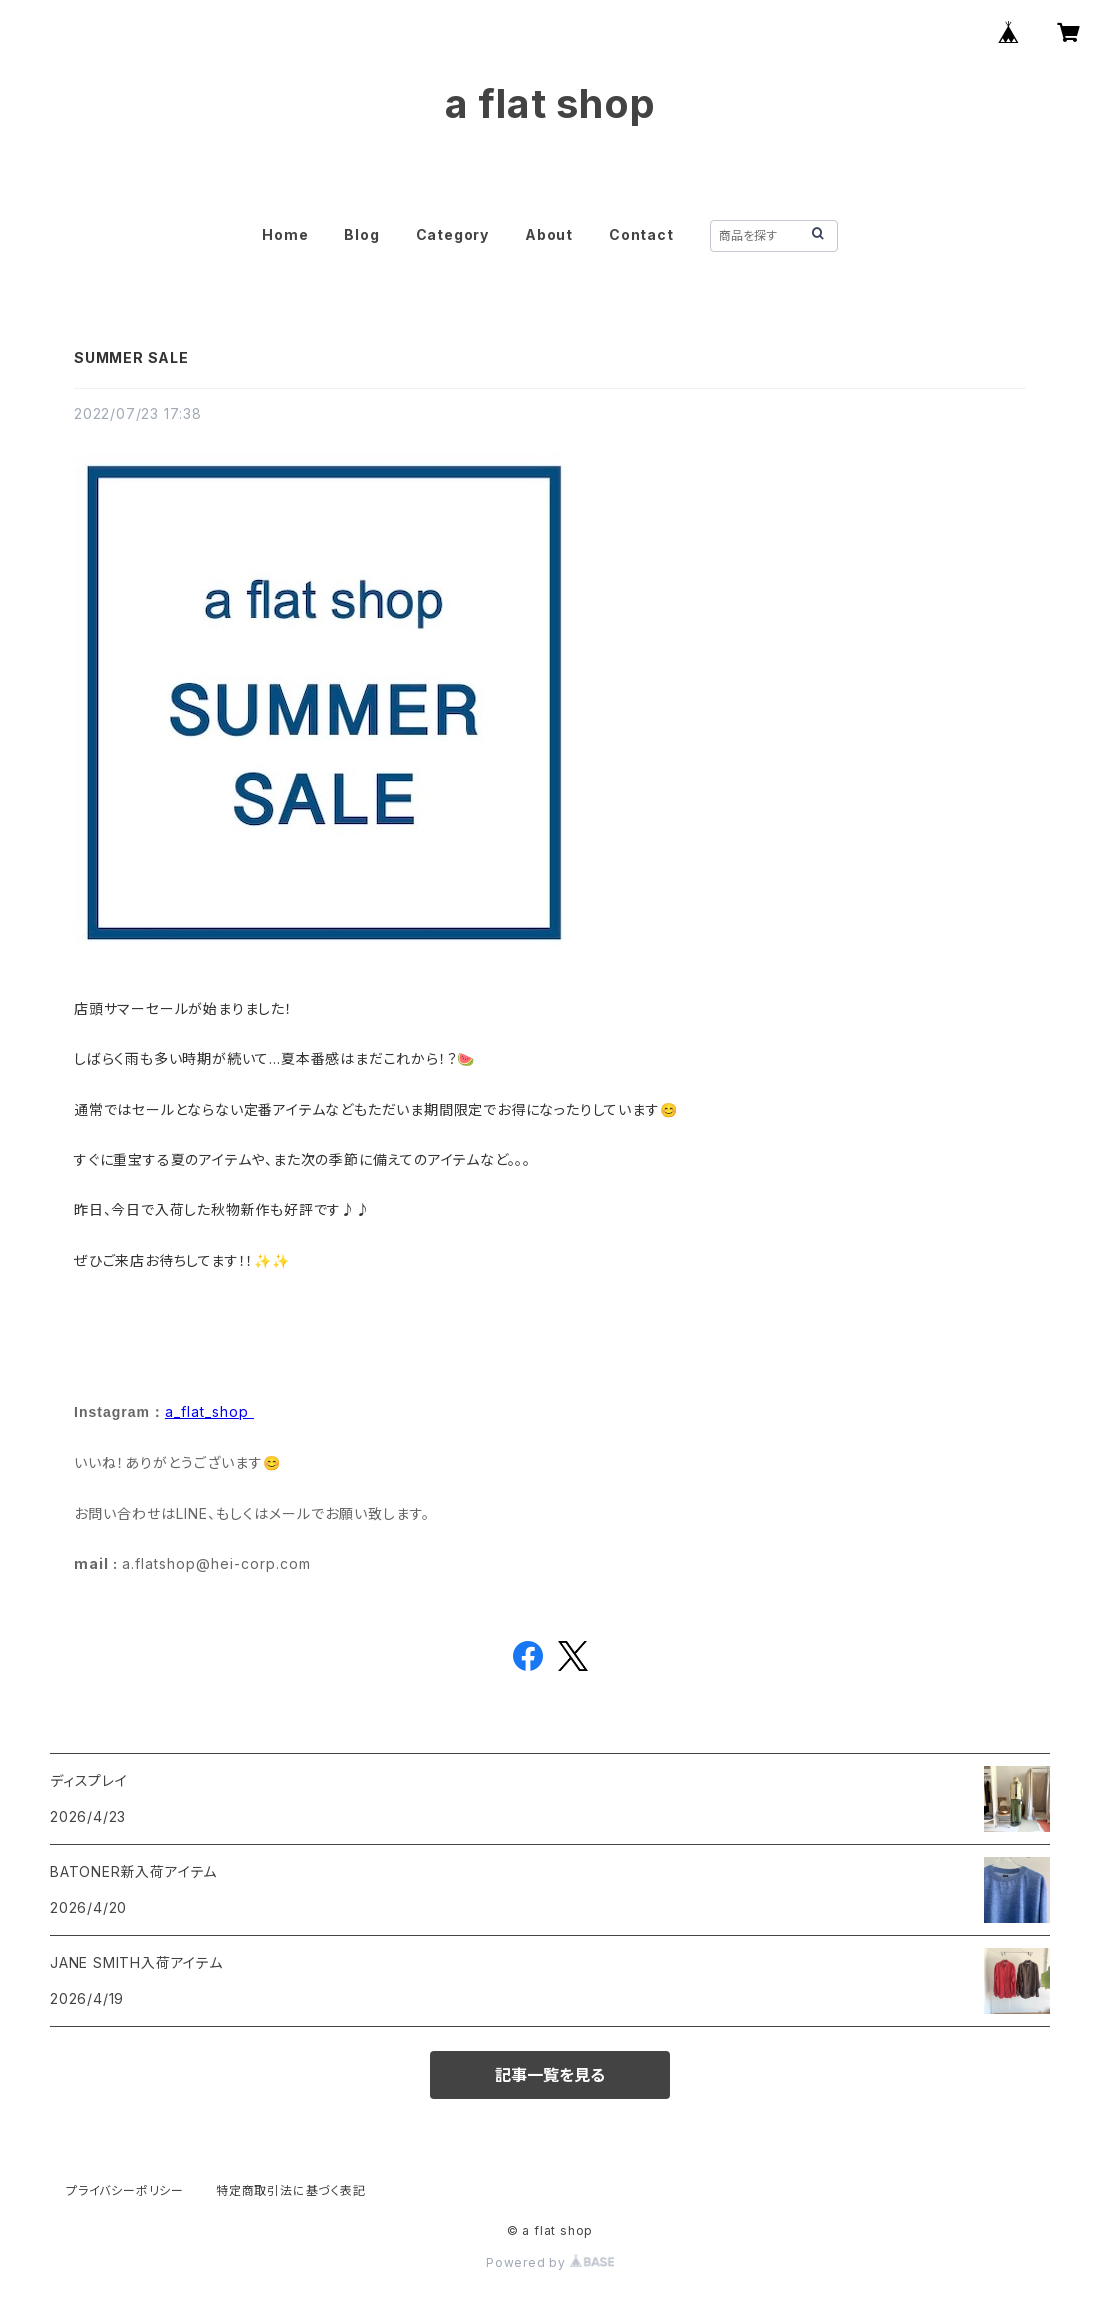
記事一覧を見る (550, 2075)
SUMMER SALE (131, 357)
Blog (361, 234)
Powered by (550, 2262)
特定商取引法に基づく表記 (291, 2190)
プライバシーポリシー (125, 2190)
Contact (641, 234)
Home (285, 234)
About (549, 234)
